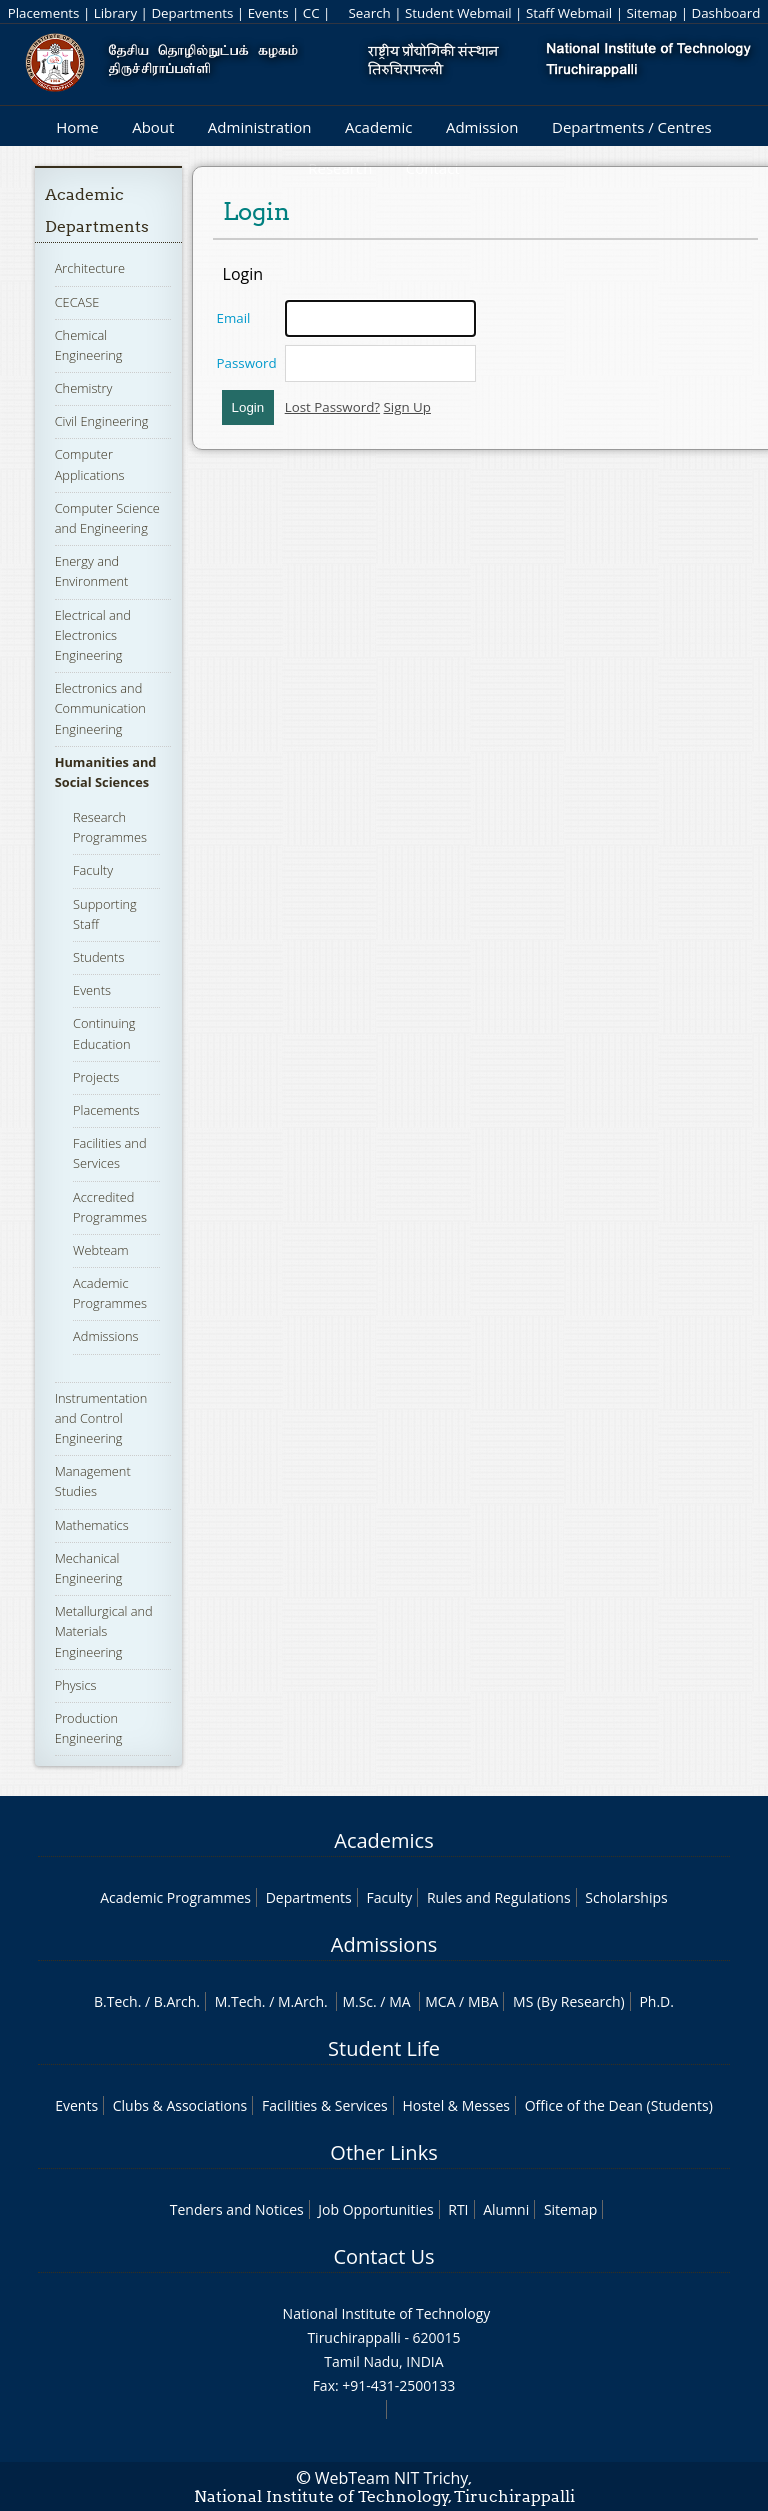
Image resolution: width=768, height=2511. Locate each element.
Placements (44, 13)
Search (369, 13)
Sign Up (407, 407)
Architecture (90, 268)
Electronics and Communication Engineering (100, 708)
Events (268, 13)
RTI (458, 2209)
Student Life (384, 2048)
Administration (260, 127)
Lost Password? (332, 407)
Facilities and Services (109, 1153)
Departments (192, 13)
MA (399, 2001)
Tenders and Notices (237, 2209)
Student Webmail (458, 13)
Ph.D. (656, 2001)
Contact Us (383, 2256)
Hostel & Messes (456, 2105)
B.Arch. (177, 2001)
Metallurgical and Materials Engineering (104, 1631)
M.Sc (357, 2001)
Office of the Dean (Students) (619, 2105)
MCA (440, 2001)
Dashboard (726, 13)
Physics (76, 1685)
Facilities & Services (325, 2105)
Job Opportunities (375, 2209)
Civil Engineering (102, 421)
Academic (378, 127)
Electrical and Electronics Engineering (93, 635)
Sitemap (651, 13)
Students (98, 957)
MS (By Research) (569, 2001)
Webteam (100, 1250)
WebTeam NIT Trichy (392, 2478)
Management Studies (93, 1481)
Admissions (105, 1336)
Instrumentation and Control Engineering (101, 1418)
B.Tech (116, 2001)
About (153, 127)
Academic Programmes (110, 1293)
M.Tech (238, 2001)
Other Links (383, 2152)
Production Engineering (89, 1728)
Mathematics (92, 1525)
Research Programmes (110, 827)
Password (247, 363)
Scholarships (626, 1897)
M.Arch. (303, 2001)
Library (115, 13)
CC (311, 13)
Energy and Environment (92, 571)
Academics (383, 1840)
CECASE (77, 302)
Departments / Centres (632, 127)
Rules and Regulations (499, 1897)
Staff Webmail (569, 13)
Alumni (506, 2209)
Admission (482, 127)
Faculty (93, 870)
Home (77, 127)
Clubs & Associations (180, 2105)
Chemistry (84, 388)
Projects (96, 1077)
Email (234, 318)
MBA (483, 2001)
